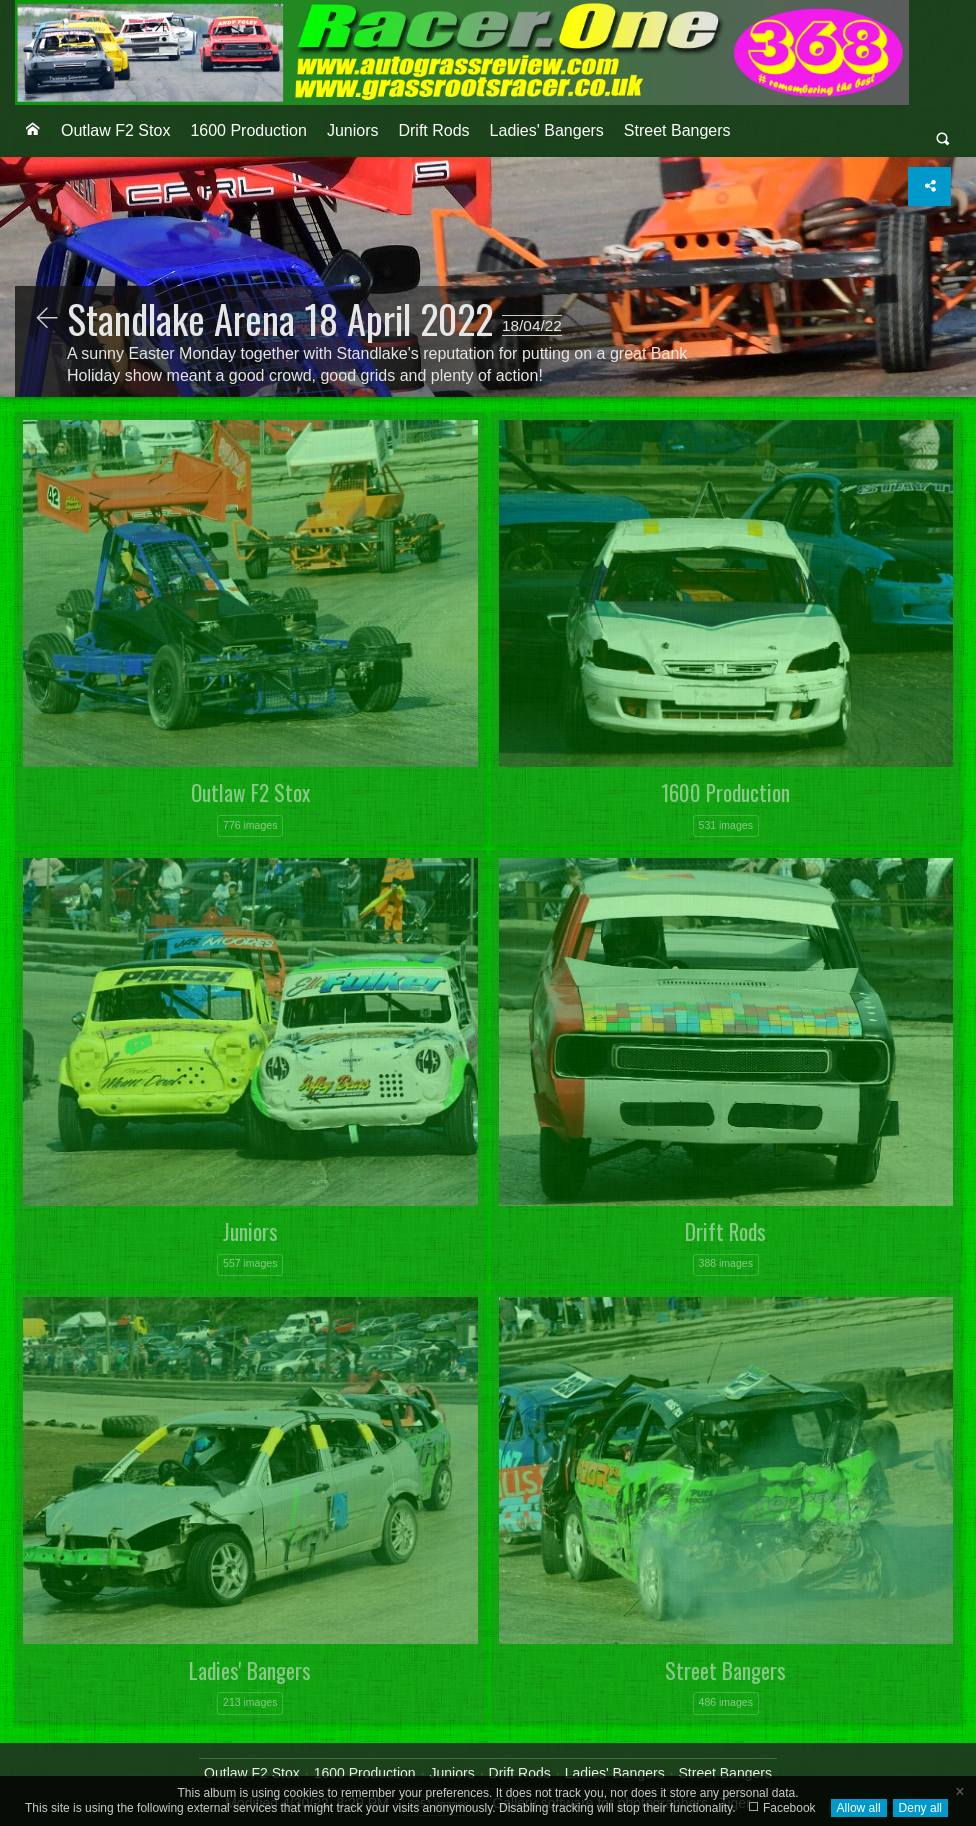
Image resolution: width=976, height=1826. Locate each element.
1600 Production (248, 130)
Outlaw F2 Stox (115, 130)
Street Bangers (677, 130)
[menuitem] (33, 131)
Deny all (920, 1808)
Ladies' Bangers (547, 130)
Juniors (353, 130)
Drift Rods (433, 130)
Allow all (859, 1808)
